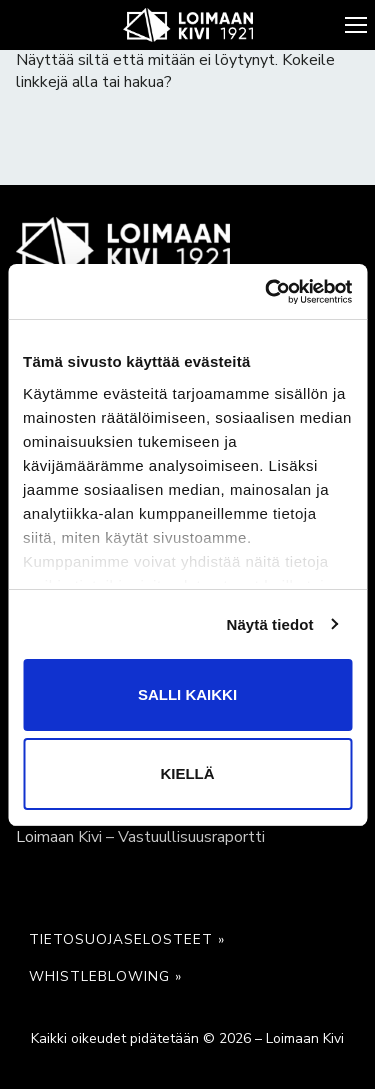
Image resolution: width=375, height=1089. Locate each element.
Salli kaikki (187, 694)
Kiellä (187, 773)
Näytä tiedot (270, 624)
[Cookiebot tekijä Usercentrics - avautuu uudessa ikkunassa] (267, 292)
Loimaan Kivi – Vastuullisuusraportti (140, 837)
